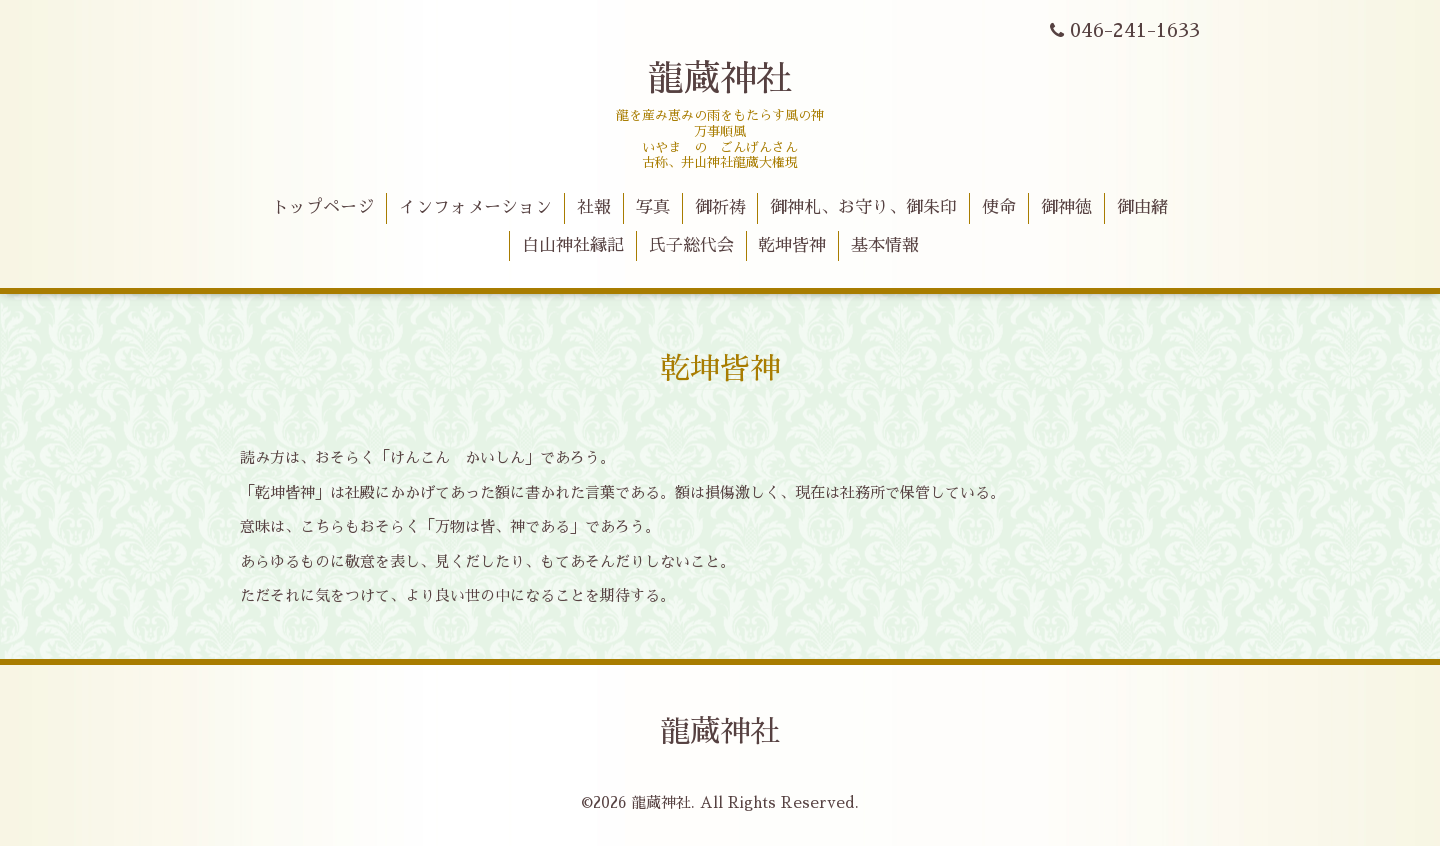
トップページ (323, 207)
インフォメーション (475, 207)
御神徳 (1066, 207)
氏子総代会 (691, 245)
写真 (653, 207)
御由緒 (1142, 207)
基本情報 (885, 245)
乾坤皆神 (792, 245)
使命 (999, 207)
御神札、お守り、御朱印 (863, 207)
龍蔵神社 (720, 79)
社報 (594, 207)
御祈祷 (720, 207)
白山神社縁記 (573, 245)
